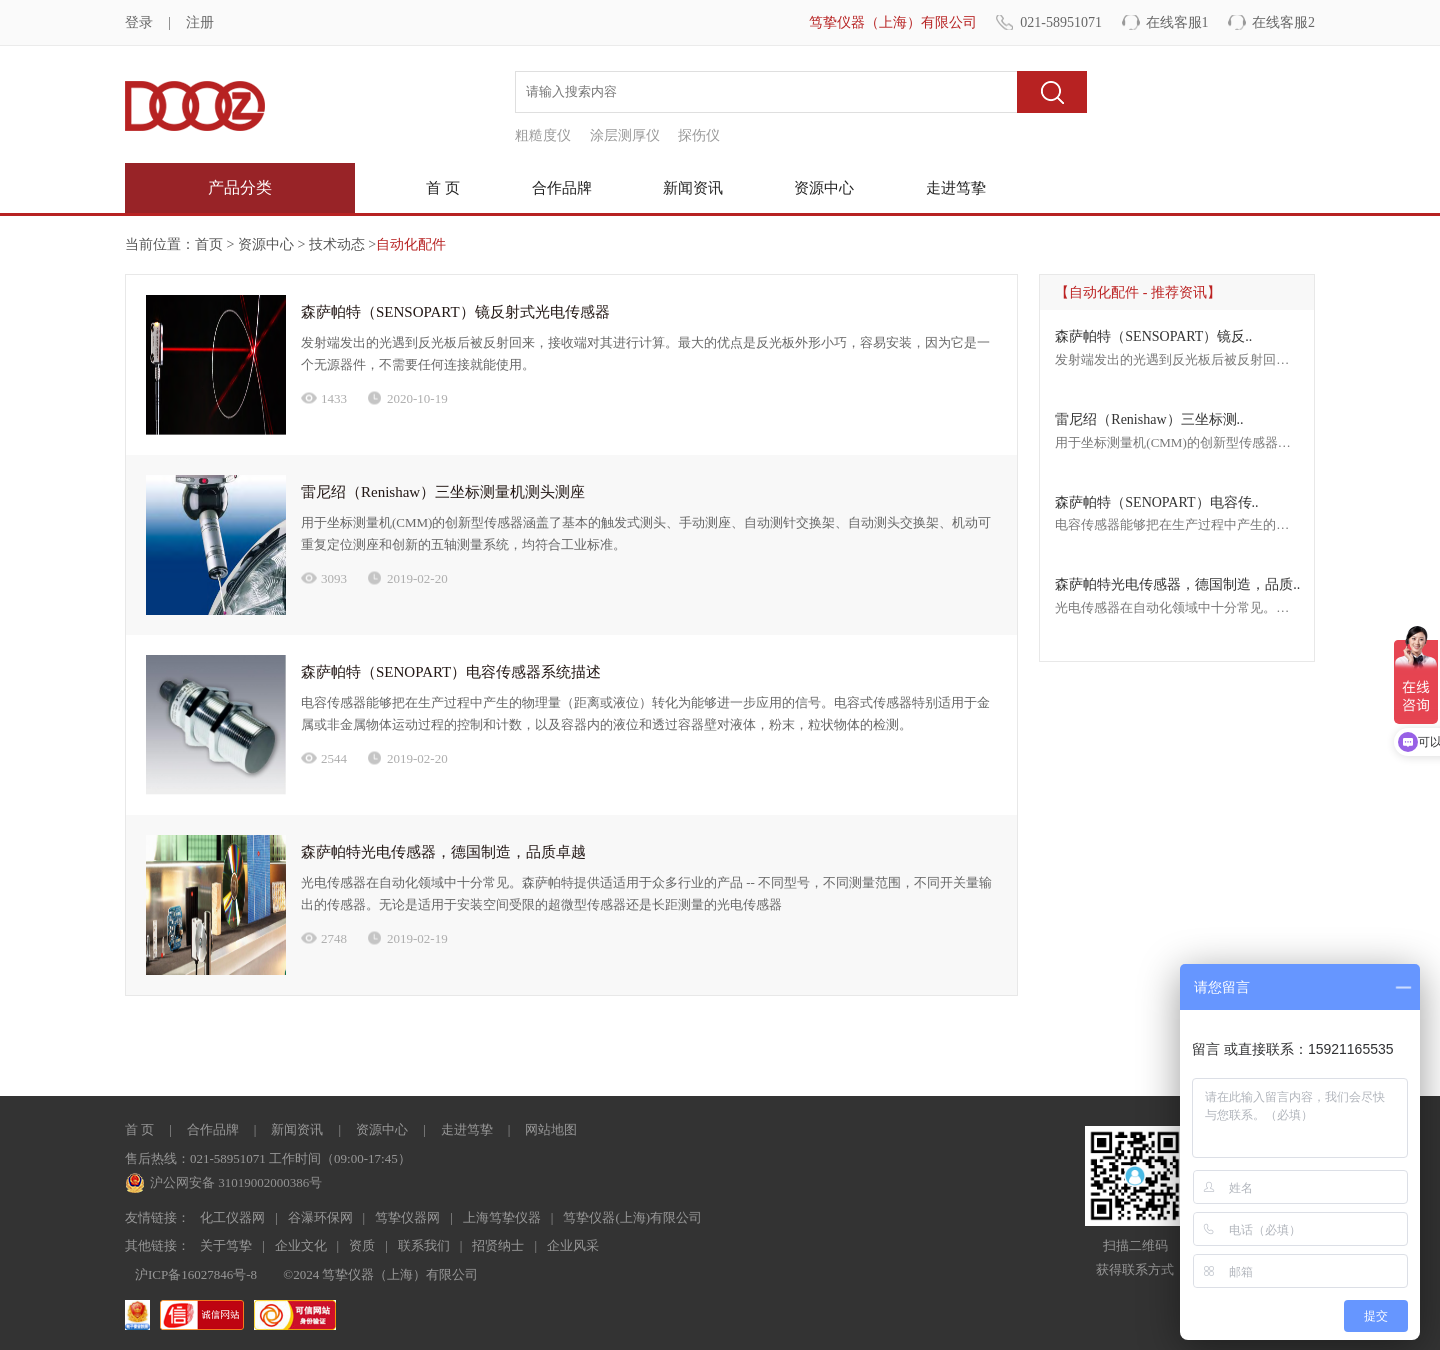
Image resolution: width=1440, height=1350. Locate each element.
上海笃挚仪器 (502, 1217)
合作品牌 (562, 188)
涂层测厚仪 (625, 135)
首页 (209, 244)
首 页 (443, 188)
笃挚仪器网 (407, 1217)
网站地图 (551, 1129)
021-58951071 (1061, 22)
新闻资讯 (693, 188)
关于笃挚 (226, 1245)
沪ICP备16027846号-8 (196, 1274)
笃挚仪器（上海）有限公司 (893, 22)
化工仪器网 (232, 1217)
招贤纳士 (498, 1245)
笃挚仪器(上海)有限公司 (632, 1217)
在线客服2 (1283, 22)
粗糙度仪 (543, 135)
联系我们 (424, 1245)
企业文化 (301, 1245)
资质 (362, 1245)
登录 (139, 22)
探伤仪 (699, 135)
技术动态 (335, 244)
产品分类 (240, 187)
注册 (200, 22)
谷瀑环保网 (320, 1217)
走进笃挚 (956, 188)
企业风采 (573, 1245)
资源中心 (824, 188)
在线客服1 (1177, 22)
